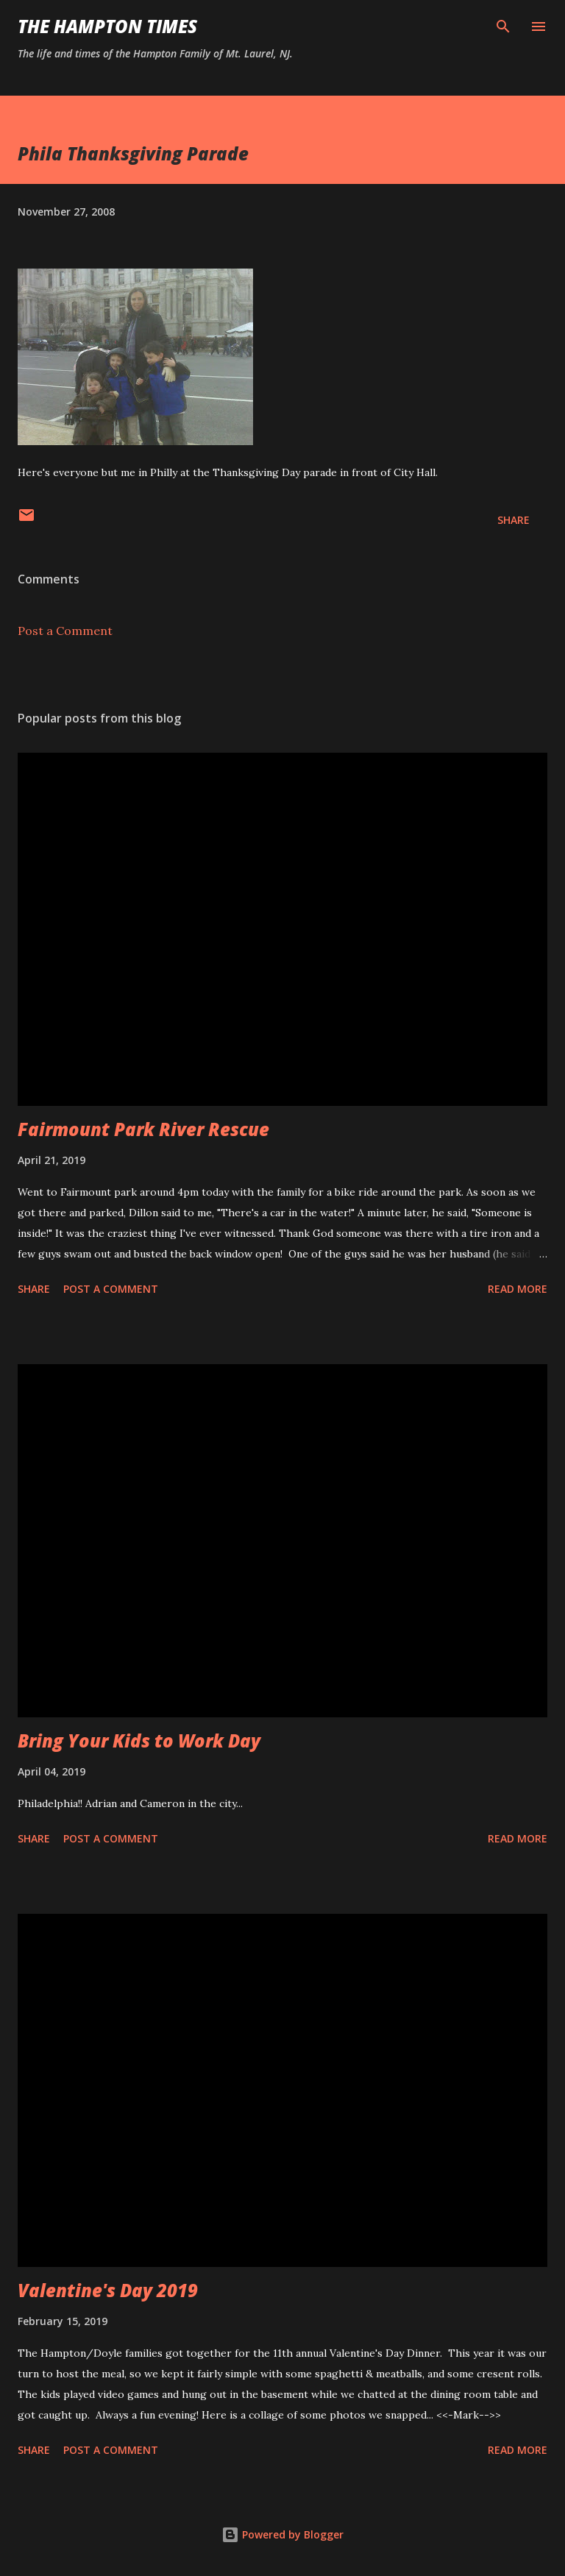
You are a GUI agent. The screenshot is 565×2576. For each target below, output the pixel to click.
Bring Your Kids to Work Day (139, 1740)
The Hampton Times (107, 26)
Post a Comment (65, 630)
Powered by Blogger (282, 2534)
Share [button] (513, 520)
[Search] (503, 26)
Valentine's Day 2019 (108, 2290)
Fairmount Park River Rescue (143, 1129)
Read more (517, 1289)
